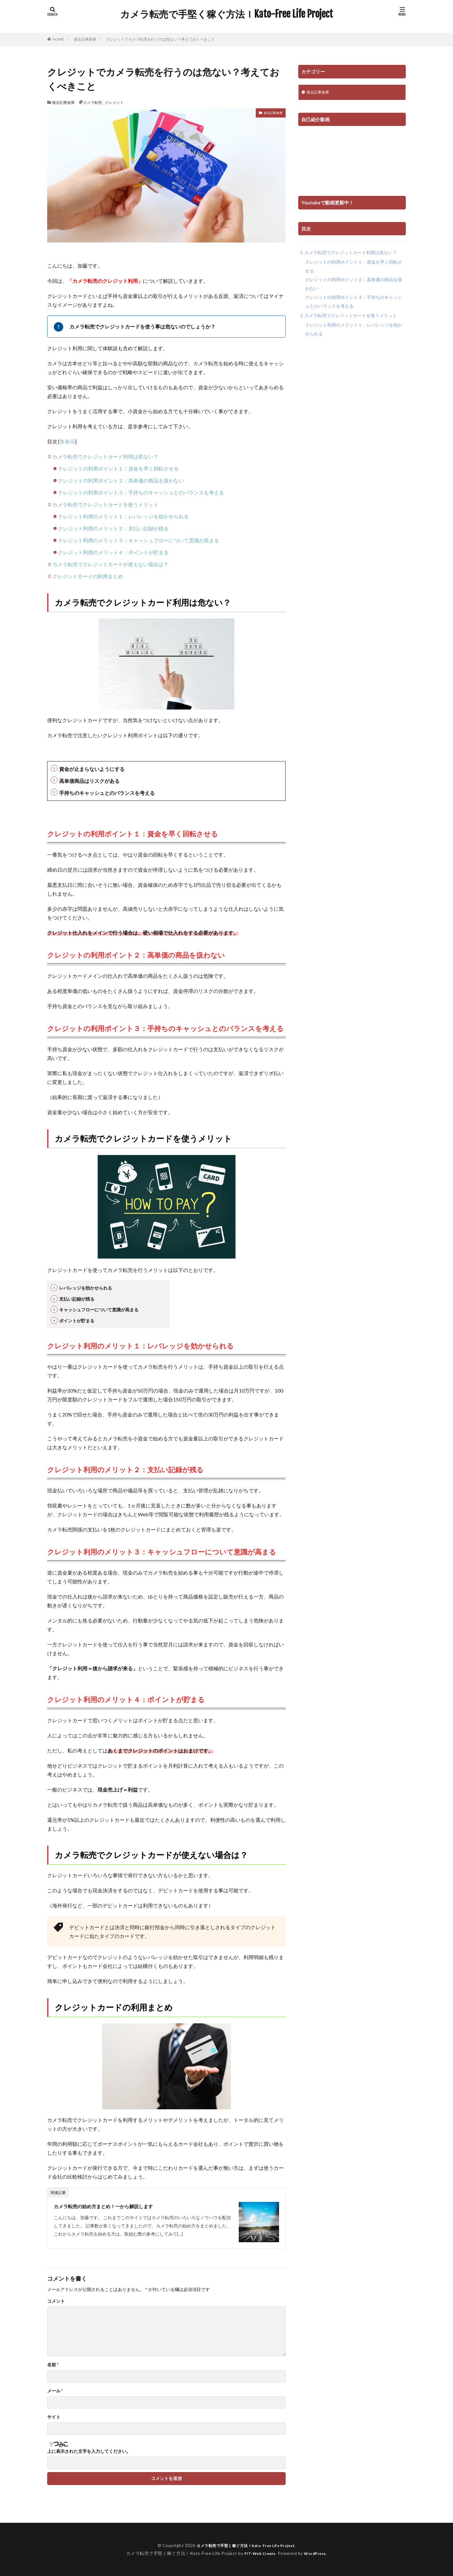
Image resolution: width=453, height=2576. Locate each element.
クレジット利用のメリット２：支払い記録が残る (113, 528)
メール (55, 2391)
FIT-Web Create (258, 2553)
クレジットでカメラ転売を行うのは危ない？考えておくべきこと (160, 39)
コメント (56, 2301)
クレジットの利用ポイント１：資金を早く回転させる (118, 468)
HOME (58, 39)
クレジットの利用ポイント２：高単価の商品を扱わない (121, 480)
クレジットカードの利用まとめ (88, 576)
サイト (53, 2417)
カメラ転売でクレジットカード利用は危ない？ (105, 456)
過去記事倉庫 (85, 39)
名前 (53, 2364)
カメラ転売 (92, 102)
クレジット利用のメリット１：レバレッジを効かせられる (123, 516)
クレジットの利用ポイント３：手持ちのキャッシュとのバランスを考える (141, 492)
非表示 (67, 441)
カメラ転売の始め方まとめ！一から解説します (113, 2206)
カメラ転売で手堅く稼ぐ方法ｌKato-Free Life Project (226, 14)
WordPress (317, 2553)
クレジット (114, 102)
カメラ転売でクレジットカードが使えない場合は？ (110, 564)
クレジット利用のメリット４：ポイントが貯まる (113, 552)
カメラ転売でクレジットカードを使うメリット (105, 504)
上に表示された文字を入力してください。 (89, 2451)
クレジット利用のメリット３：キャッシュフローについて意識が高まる (138, 540)
